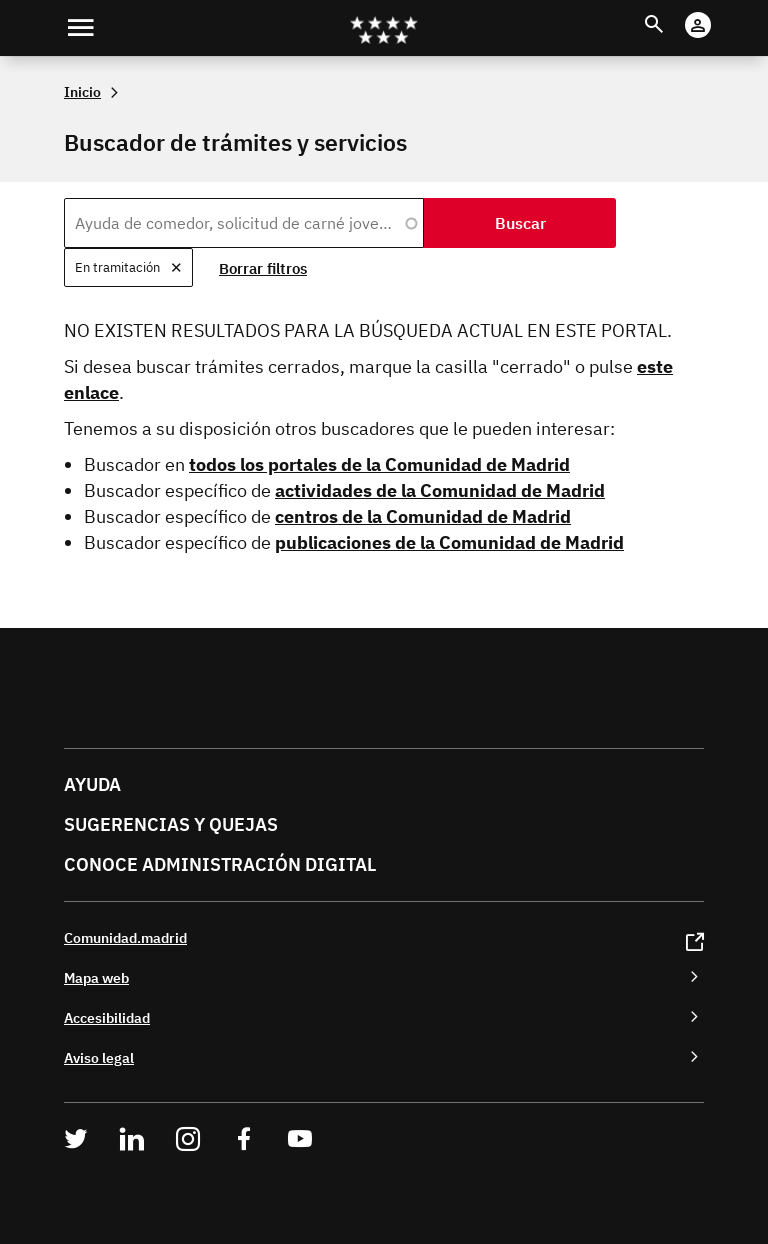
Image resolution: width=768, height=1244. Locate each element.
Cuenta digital (717, 11)
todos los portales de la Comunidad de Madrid (379, 464)
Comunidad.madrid (125, 937)
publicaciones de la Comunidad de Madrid (449, 542)
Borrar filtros (263, 268)
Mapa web (96, 977)
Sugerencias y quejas (171, 824)
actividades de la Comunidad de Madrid (440, 490)
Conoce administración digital (220, 864)
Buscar (672, 11)
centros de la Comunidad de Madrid (423, 516)
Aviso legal (99, 1057)
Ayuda (92, 784)
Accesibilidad (107, 1017)
